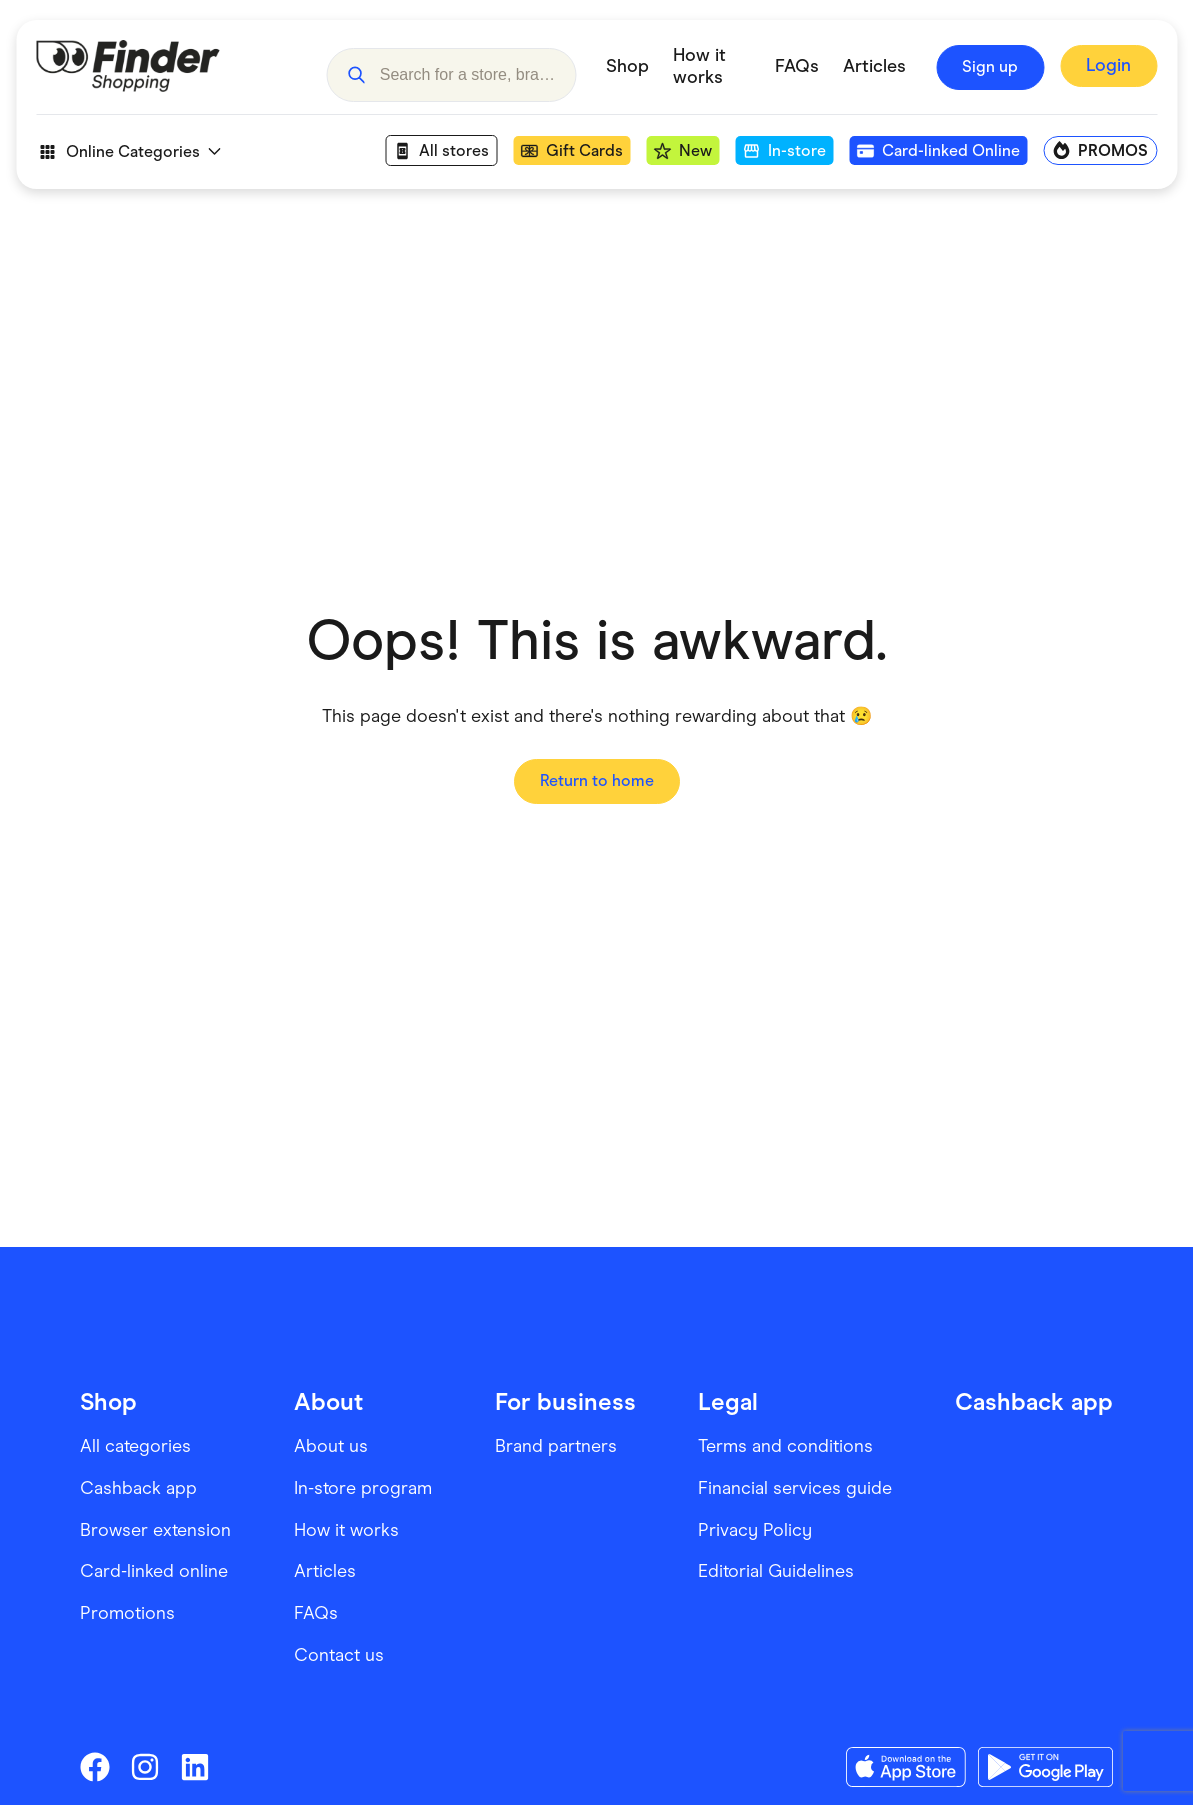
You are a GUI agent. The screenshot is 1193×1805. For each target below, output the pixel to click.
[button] (356, 67)
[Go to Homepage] (166, 67)
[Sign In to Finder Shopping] (1108, 67)
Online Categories (128, 152)
